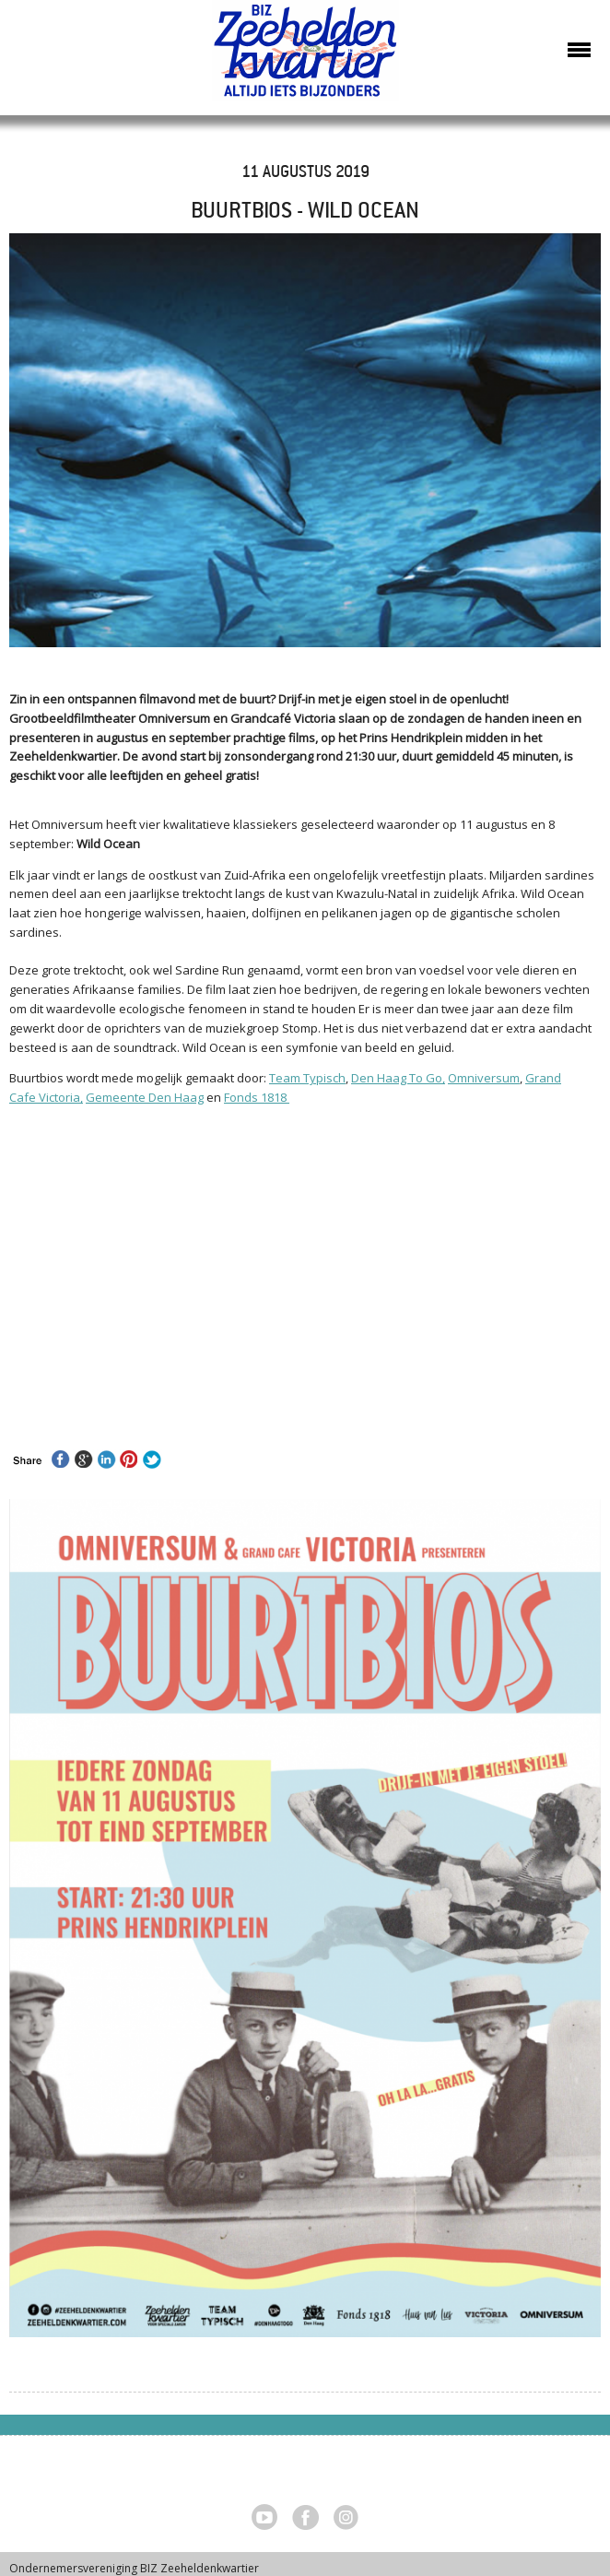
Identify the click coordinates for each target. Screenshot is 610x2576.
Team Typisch (307, 1077)
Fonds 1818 (256, 1097)
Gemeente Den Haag (145, 1097)
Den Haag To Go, (398, 1077)
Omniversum (484, 1077)
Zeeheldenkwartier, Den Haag (305, 57)
